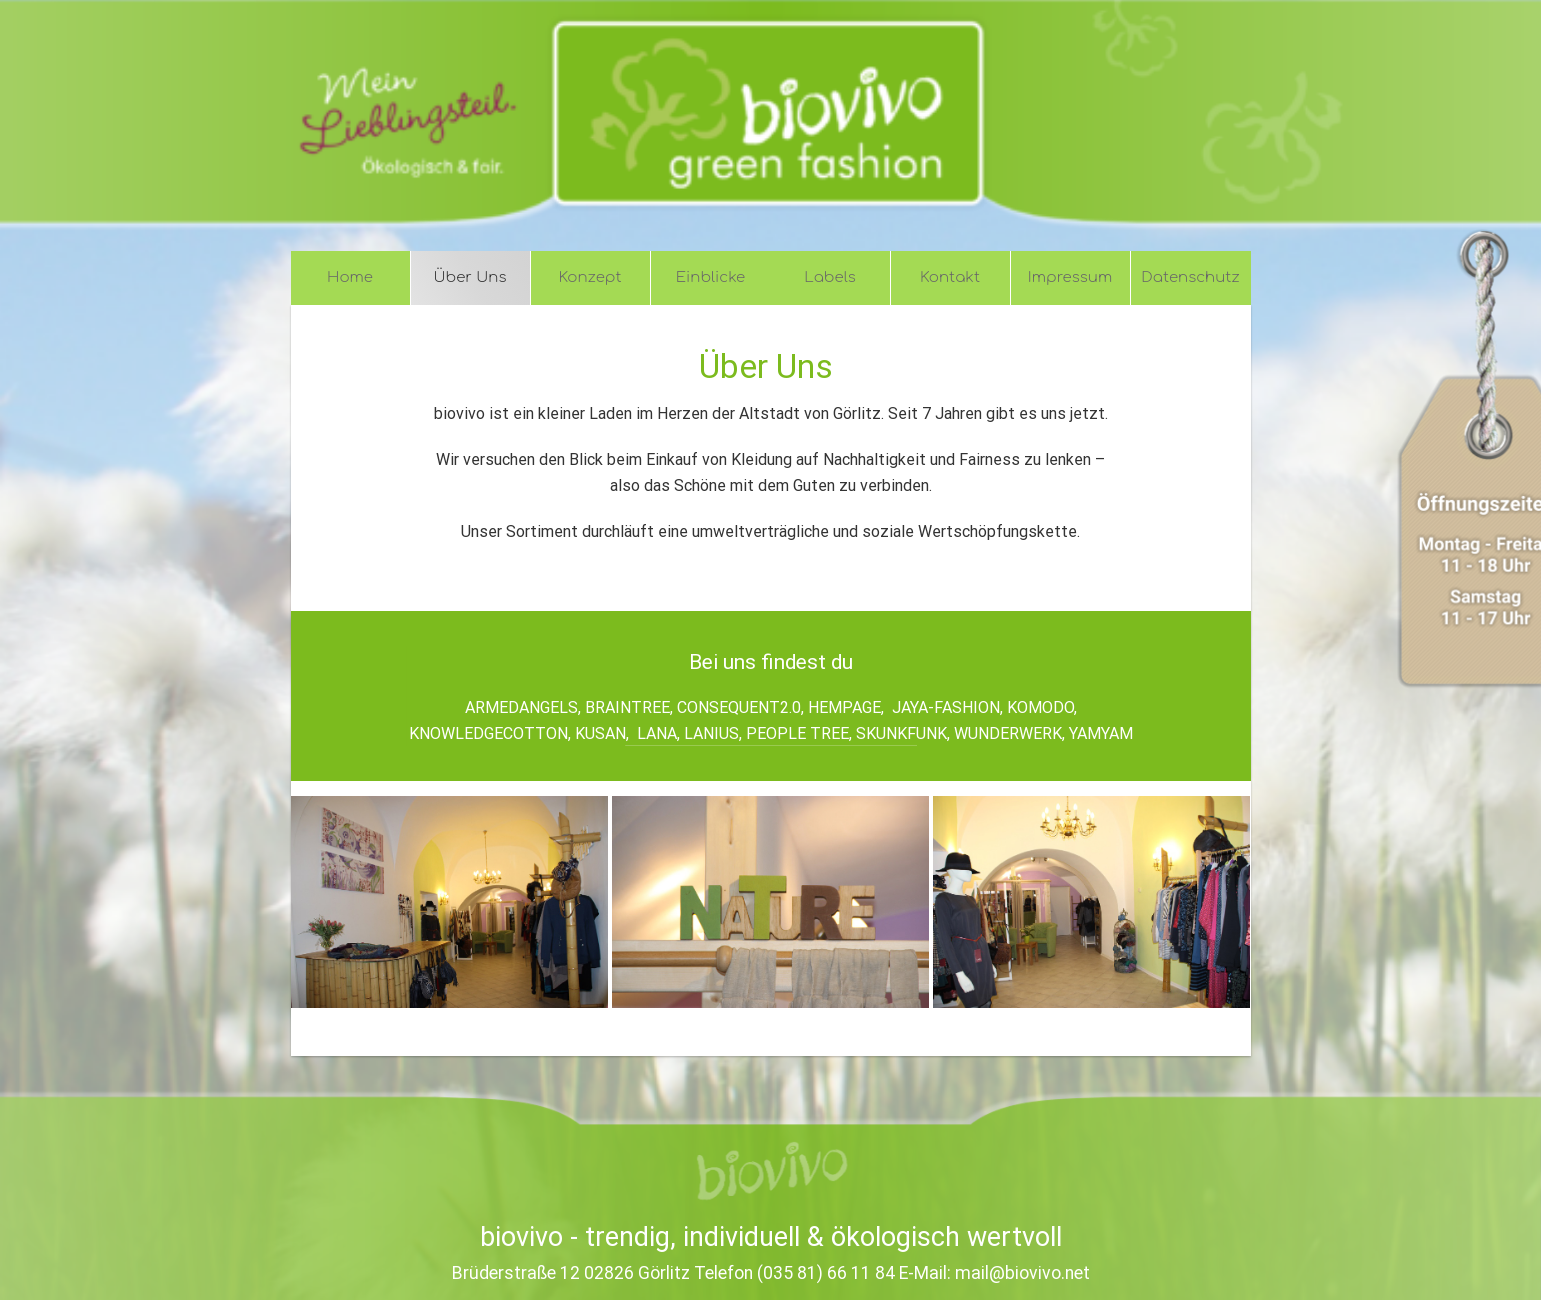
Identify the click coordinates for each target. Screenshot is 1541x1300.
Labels (829, 277)
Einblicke (710, 277)
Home (350, 277)
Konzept (590, 277)
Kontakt (950, 277)
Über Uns (470, 277)
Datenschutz (1190, 277)
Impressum (1070, 277)
